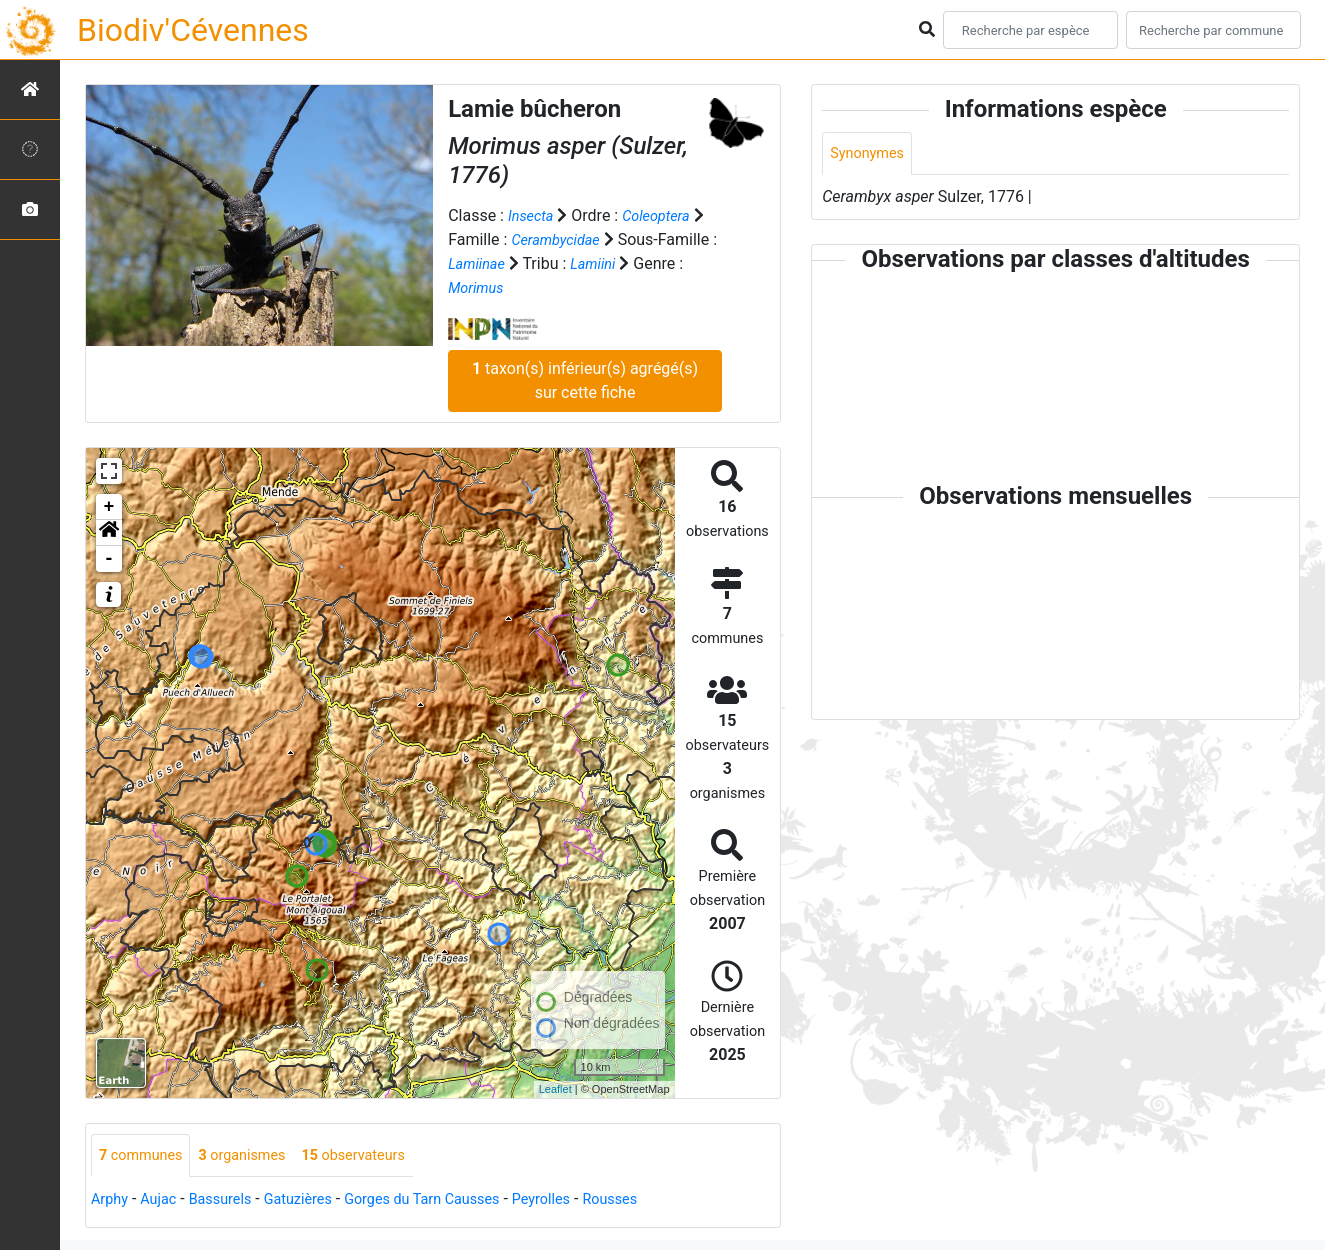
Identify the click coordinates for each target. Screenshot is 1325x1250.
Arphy (111, 1200)
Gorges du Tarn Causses (454, 1200)
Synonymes (871, 154)
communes (145, 1155)
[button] (109, 532)
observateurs (378, 1155)
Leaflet (555, 1089)
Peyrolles (585, 1200)
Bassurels (232, 1200)
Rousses (661, 1200)
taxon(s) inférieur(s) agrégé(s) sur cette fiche (585, 379)
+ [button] (109, 506)
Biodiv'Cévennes (193, 30)
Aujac (165, 1200)
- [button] (109, 558)
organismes (256, 1155)
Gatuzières (317, 1200)
